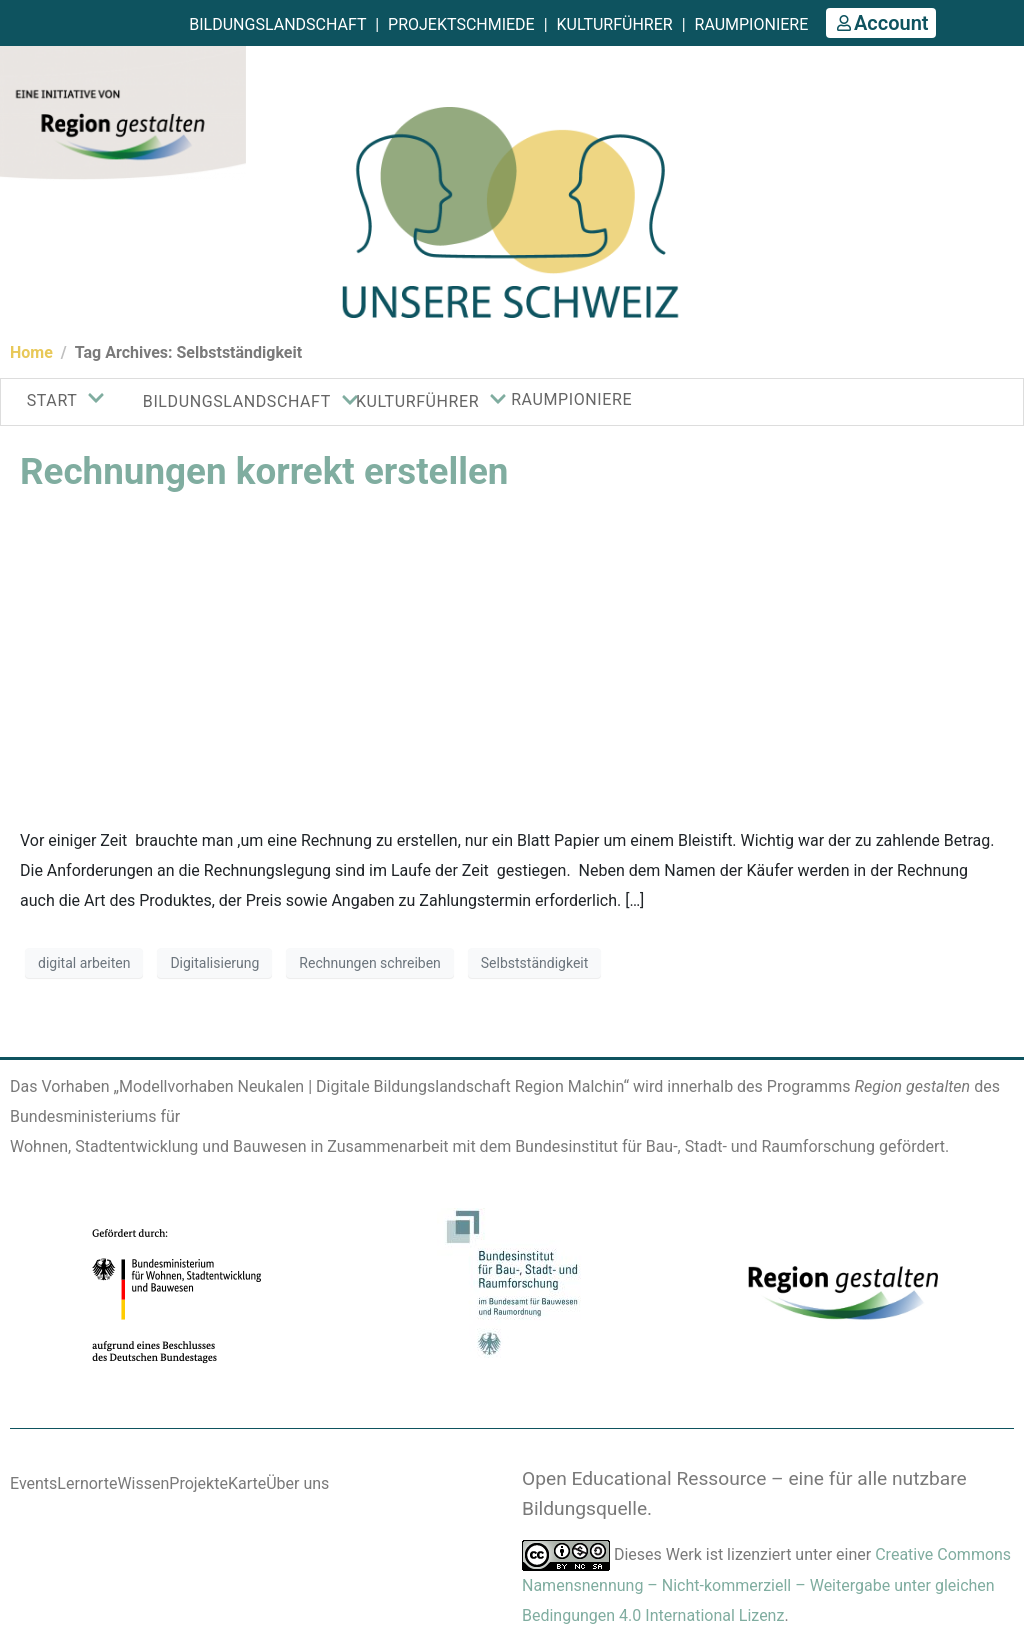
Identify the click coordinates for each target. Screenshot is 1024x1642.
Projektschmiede (461, 24)
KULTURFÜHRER (416, 401)
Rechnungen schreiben (369, 963)
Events (33, 1483)
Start (58, 400)
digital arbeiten (84, 963)
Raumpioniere (752, 24)
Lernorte (87, 1483)
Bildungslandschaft (277, 24)
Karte (247, 1483)
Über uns (297, 1483)
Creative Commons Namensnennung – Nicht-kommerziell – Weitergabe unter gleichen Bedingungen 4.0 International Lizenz (766, 1585)
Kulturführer (615, 24)
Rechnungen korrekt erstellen (264, 471)
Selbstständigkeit (535, 963)
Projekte (198, 1483)
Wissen (143, 1483)
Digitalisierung (214, 963)
